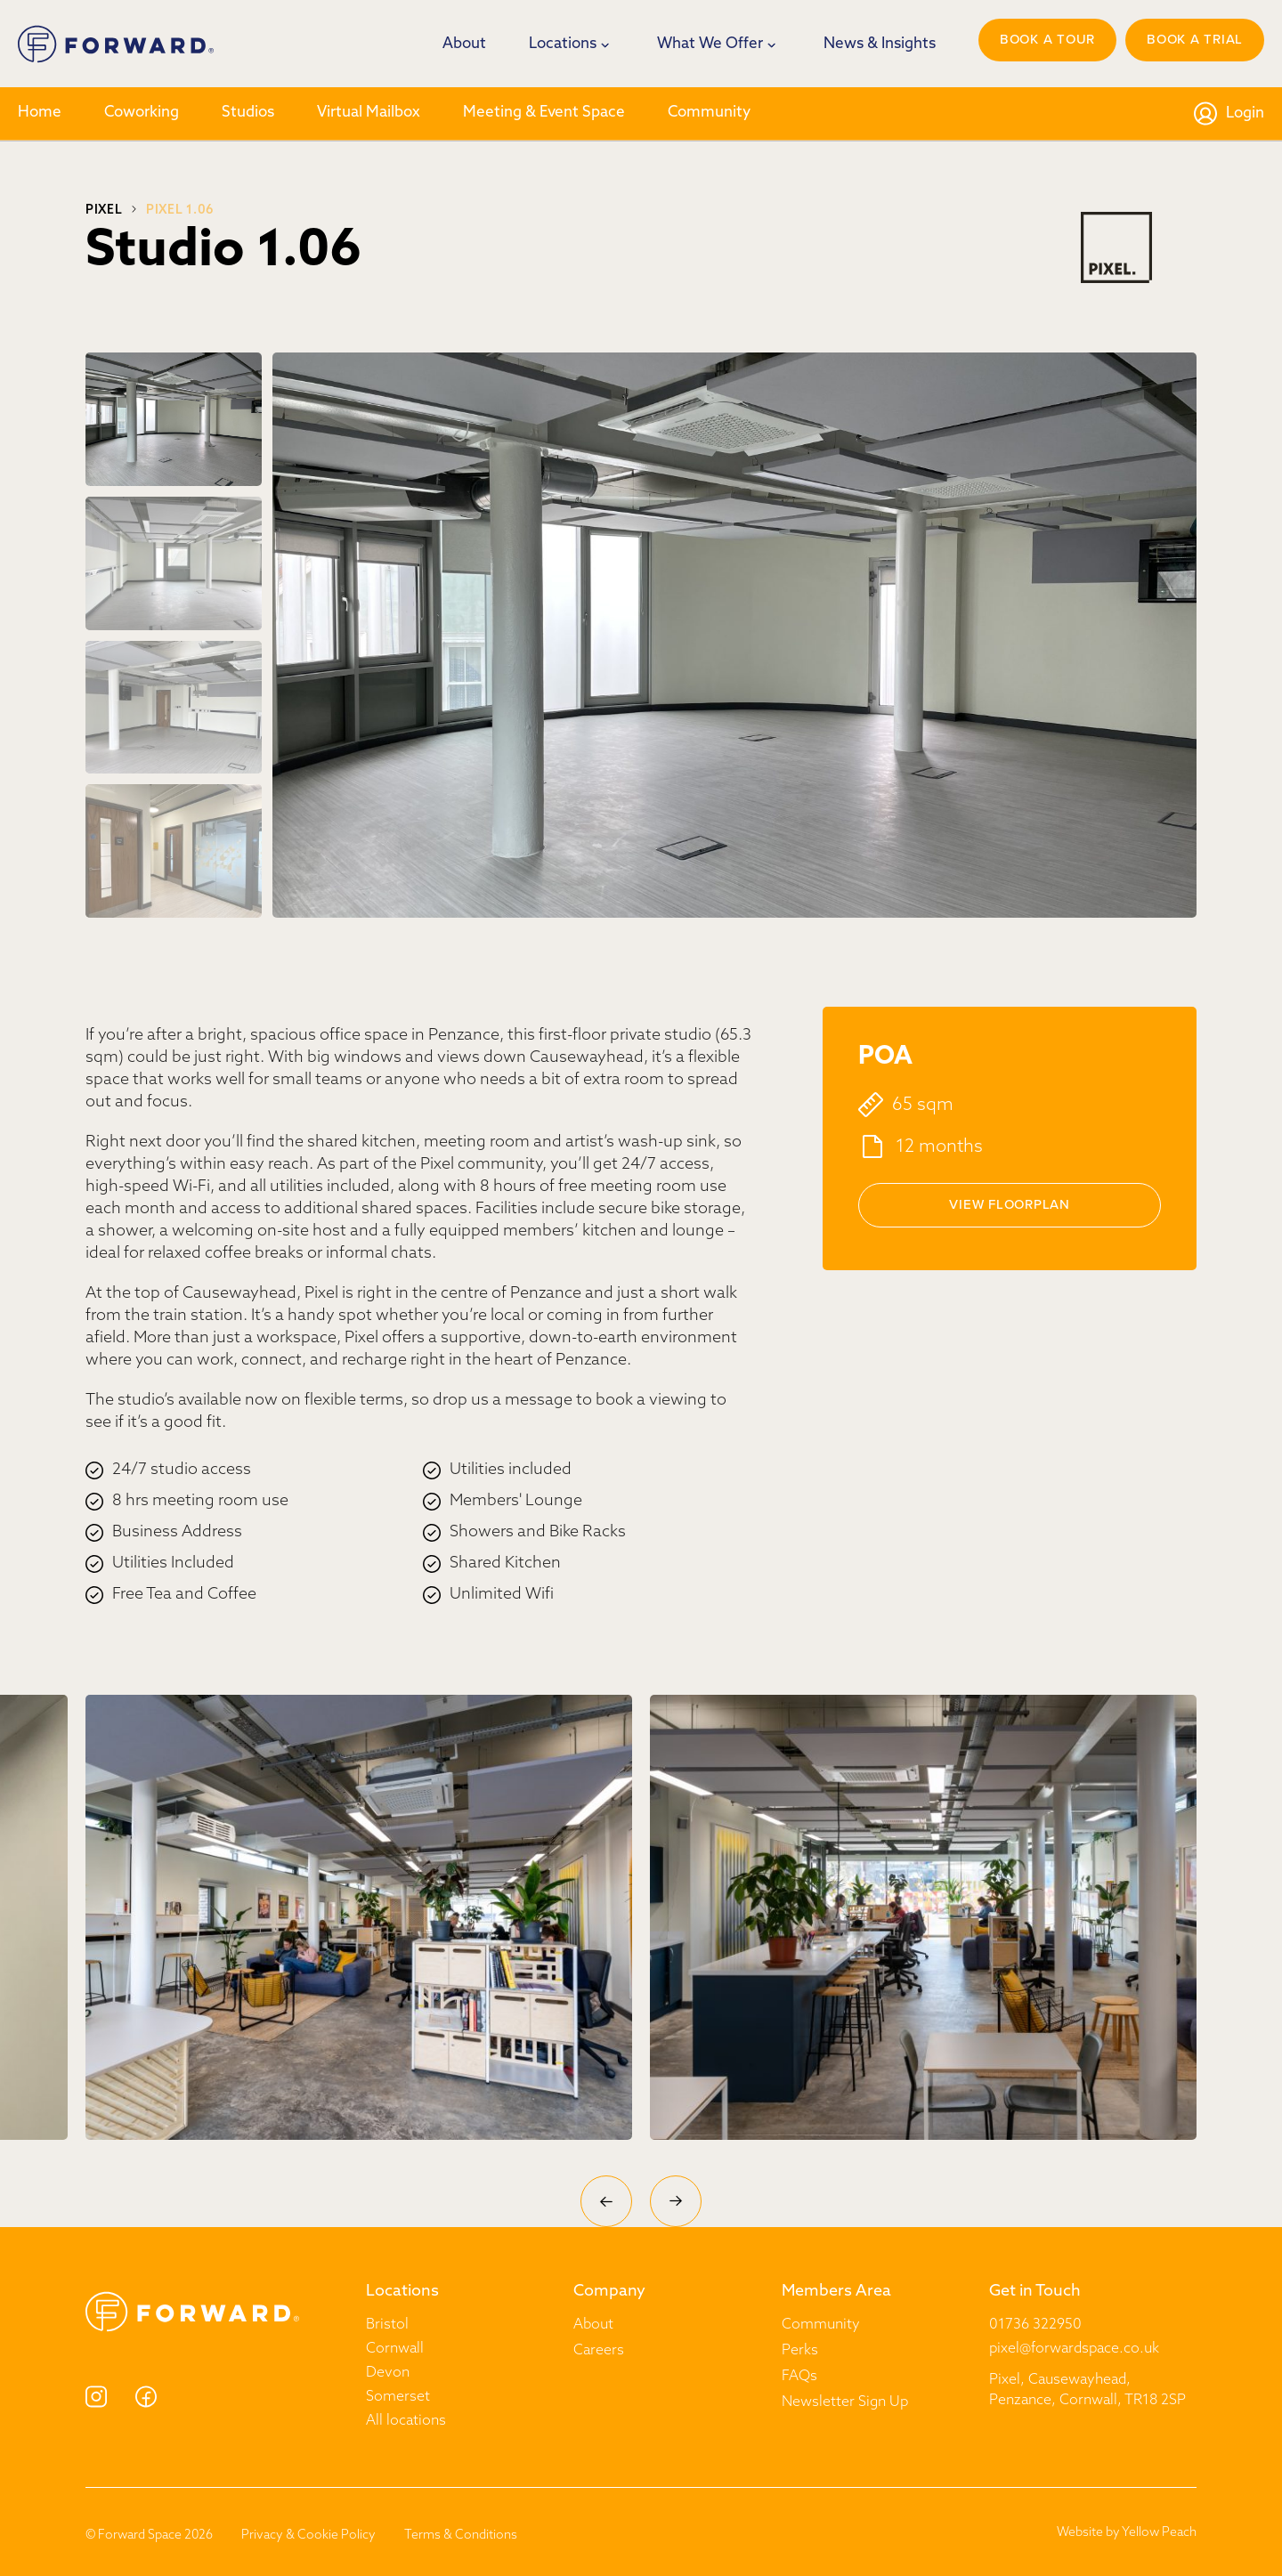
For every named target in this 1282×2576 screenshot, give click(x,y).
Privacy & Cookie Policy (308, 2535)
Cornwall (395, 2349)
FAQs (799, 2376)
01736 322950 (1035, 2325)
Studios (248, 112)
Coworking (141, 112)
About (464, 44)
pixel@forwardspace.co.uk (1074, 2349)
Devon (388, 2373)
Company (609, 2291)
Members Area (836, 2291)
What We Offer (710, 44)
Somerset (398, 2397)
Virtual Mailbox (368, 112)
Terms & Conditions (460, 2535)
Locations (562, 44)
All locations (406, 2421)
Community (709, 112)
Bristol (387, 2325)
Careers (598, 2351)
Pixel (104, 210)
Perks (800, 2351)
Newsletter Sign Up (845, 2402)
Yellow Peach (1159, 2533)
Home (39, 112)
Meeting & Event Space (544, 112)
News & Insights (880, 44)
